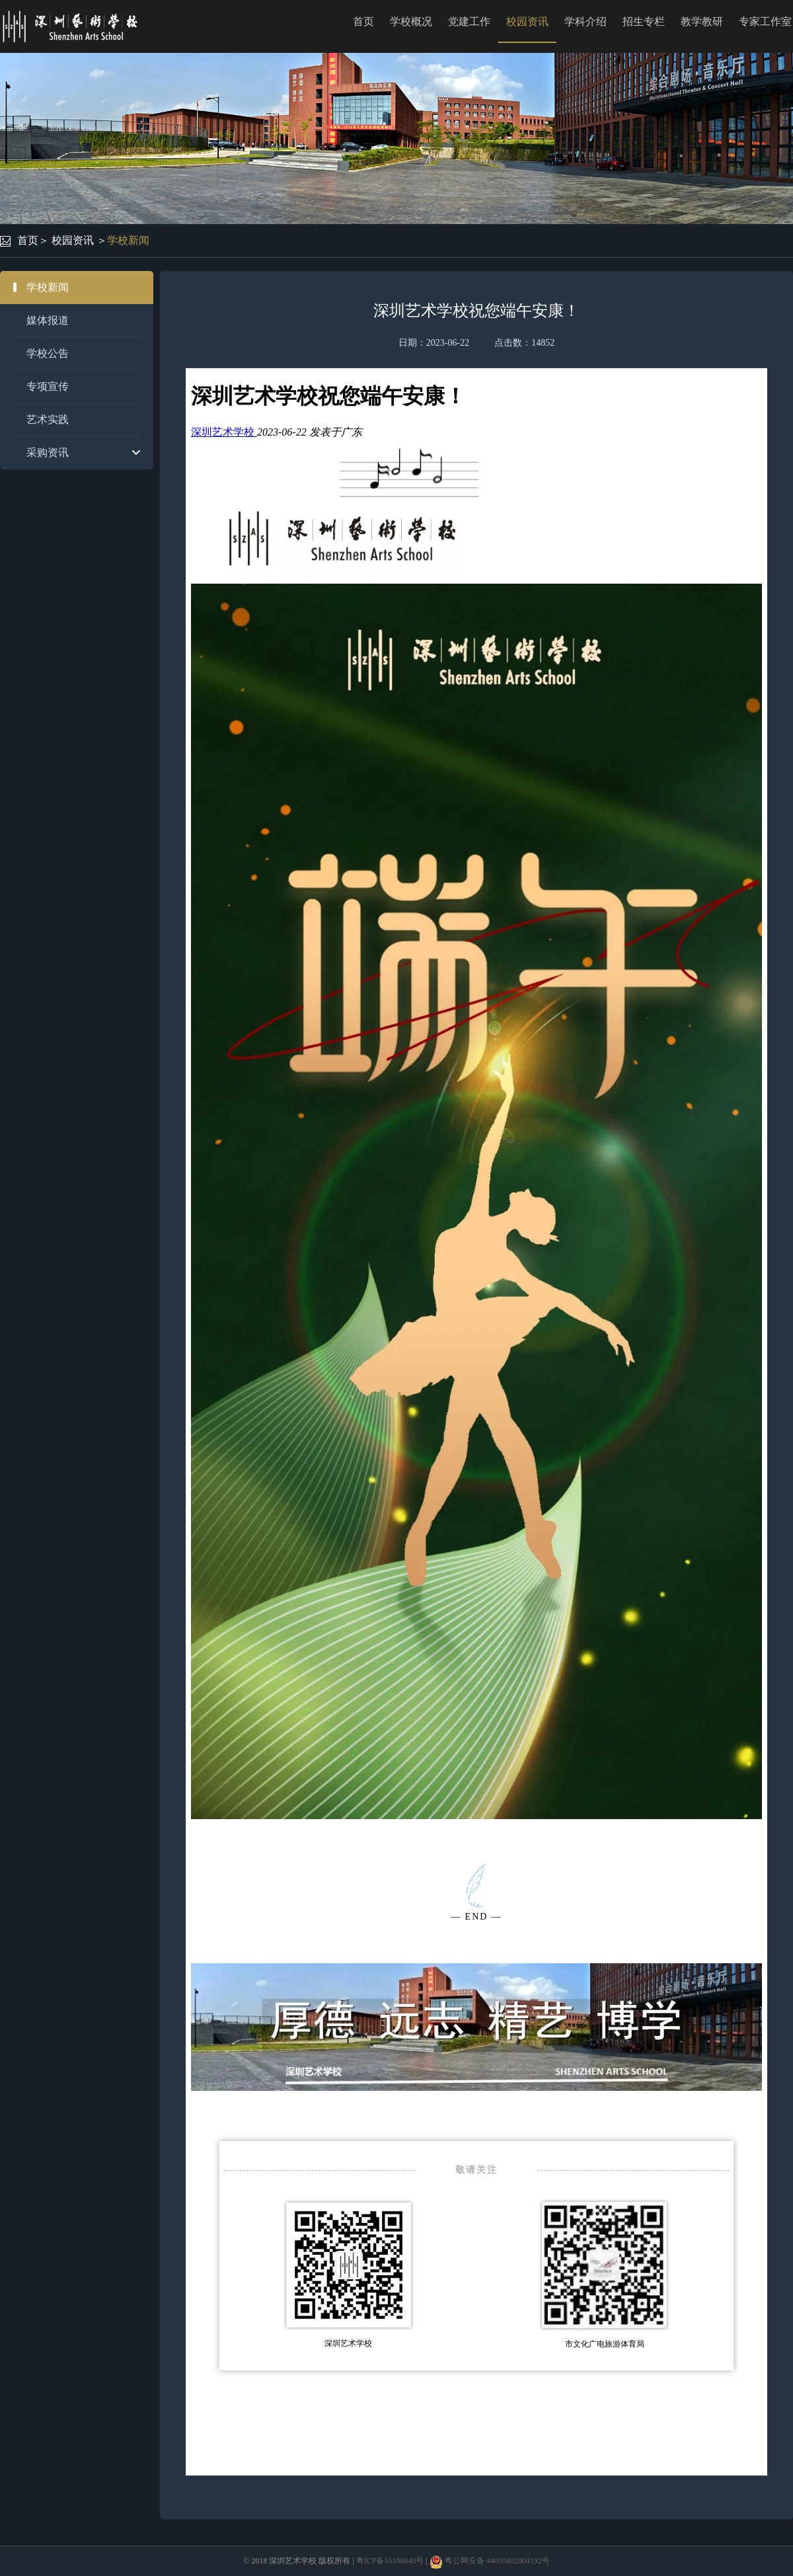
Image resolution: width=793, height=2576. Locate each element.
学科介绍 (585, 21)
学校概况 (411, 21)
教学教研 (702, 21)
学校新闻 (128, 240)
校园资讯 (527, 21)
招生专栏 (644, 21)
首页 (363, 21)
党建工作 (469, 21)
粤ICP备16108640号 (390, 2560)
